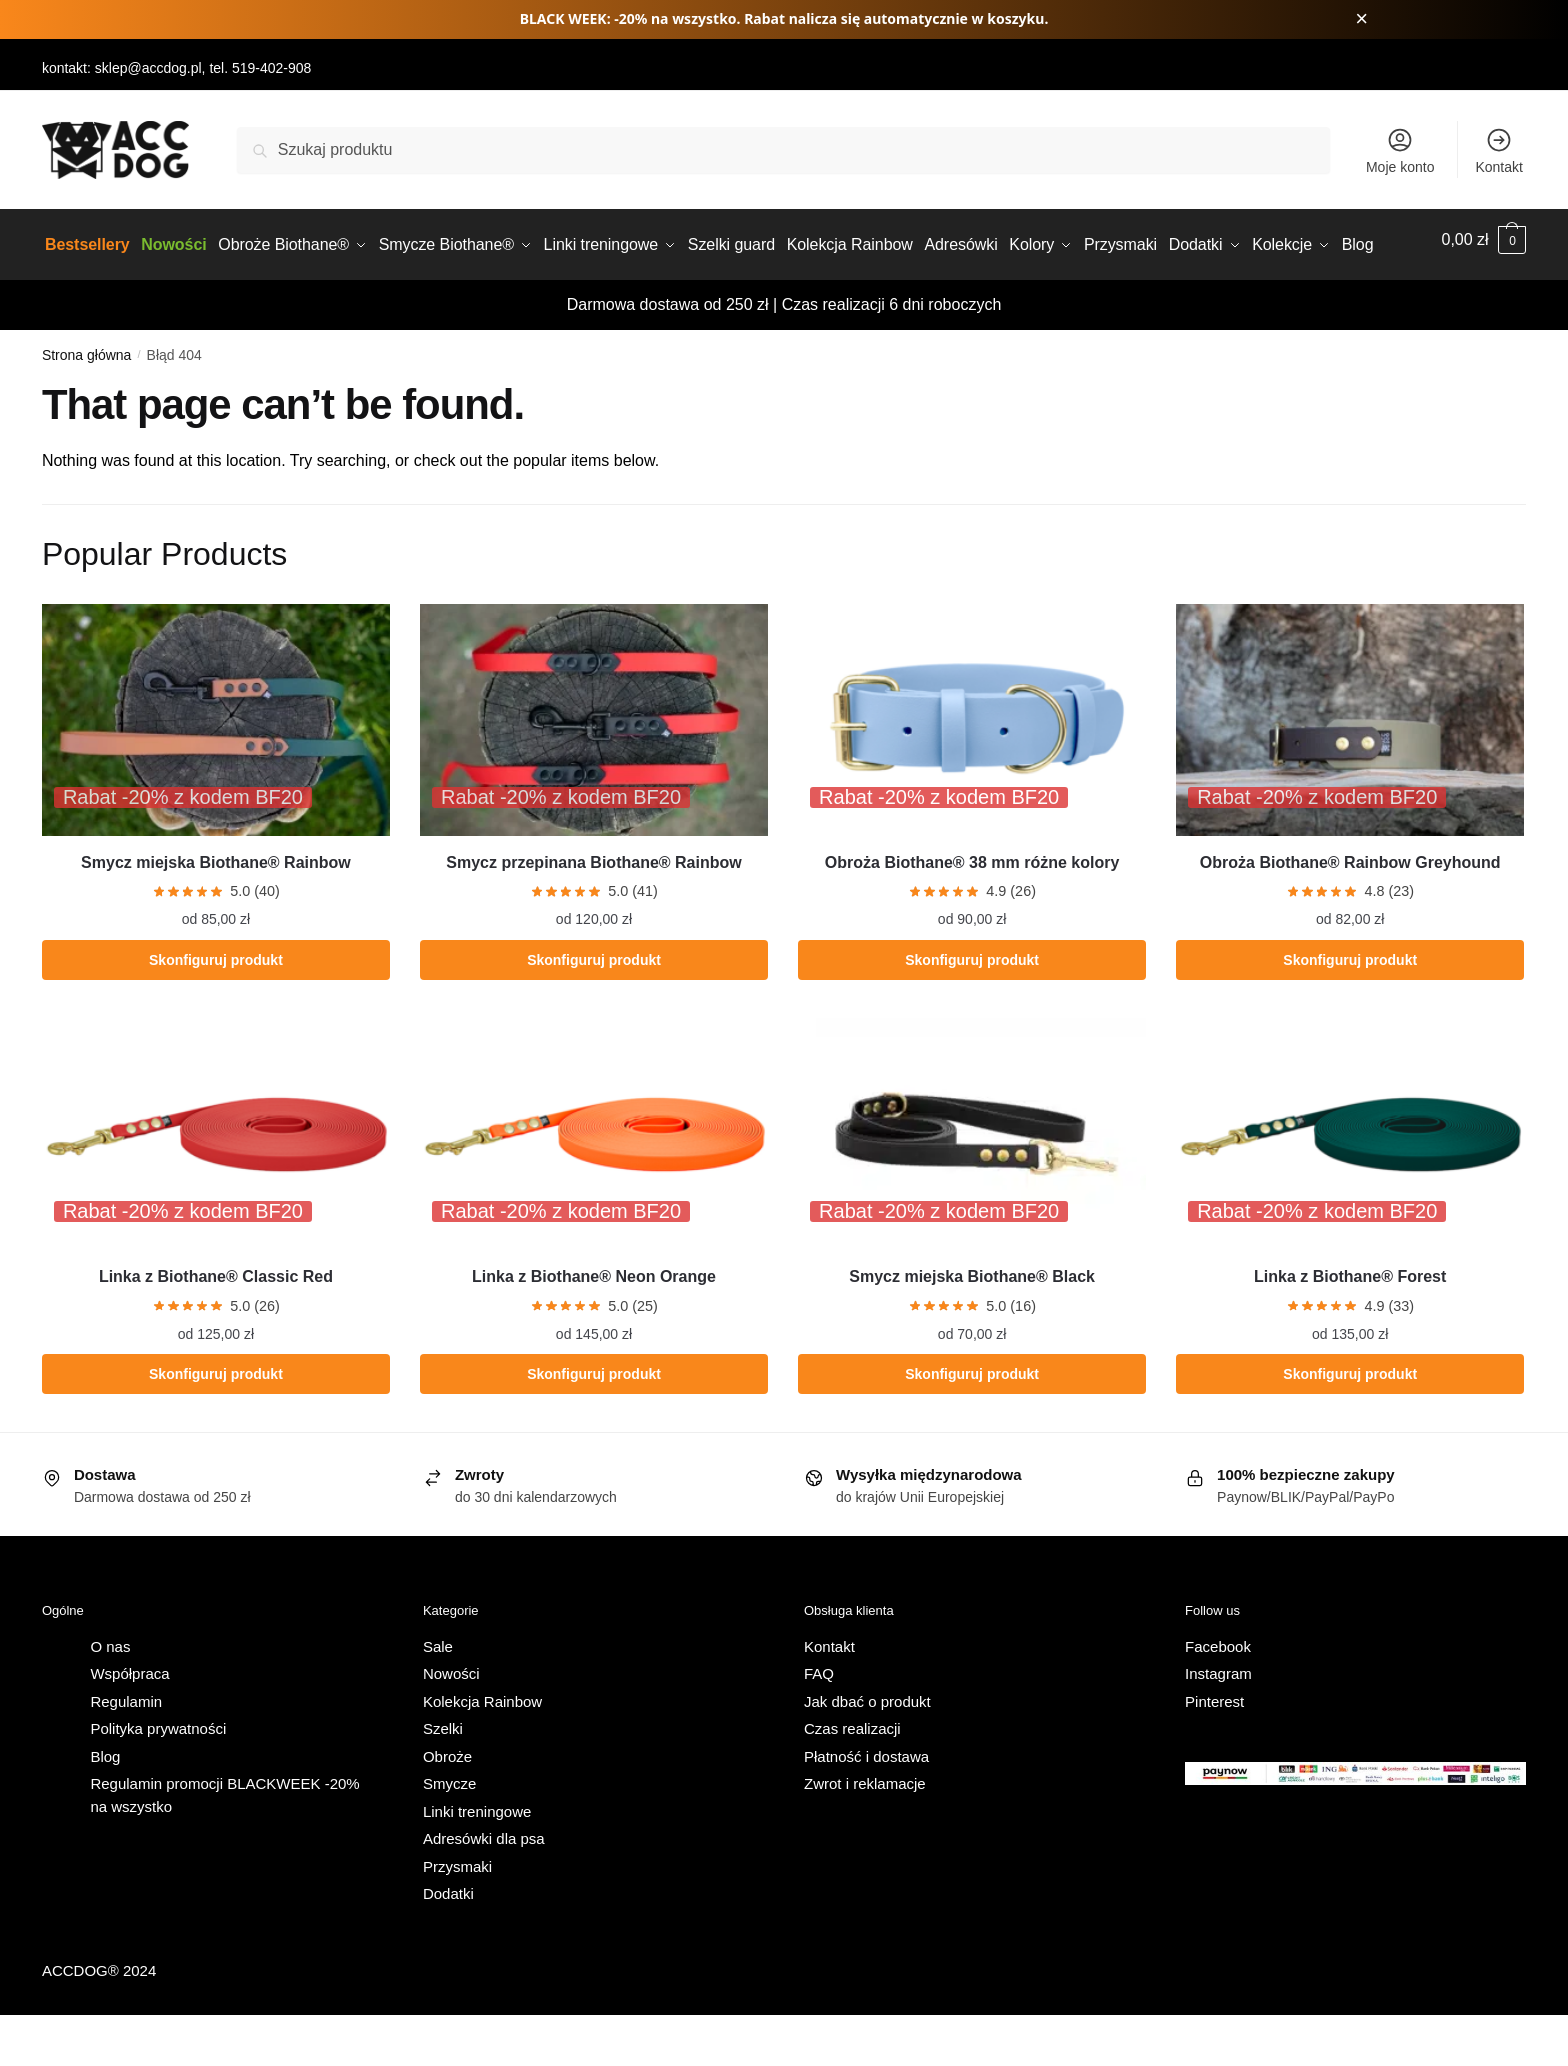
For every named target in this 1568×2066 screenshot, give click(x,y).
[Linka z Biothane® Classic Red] (216, 1185)
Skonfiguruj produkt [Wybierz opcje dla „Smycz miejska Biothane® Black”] (972, 1425)
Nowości (451, 1724)
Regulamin (126, 1751)
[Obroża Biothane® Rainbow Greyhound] (1350, 770)
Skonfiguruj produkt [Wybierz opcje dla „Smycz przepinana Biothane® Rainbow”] (594, 1010)
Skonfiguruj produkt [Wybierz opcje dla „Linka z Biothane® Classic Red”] (216, 1425)
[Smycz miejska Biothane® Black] (972, 1185)
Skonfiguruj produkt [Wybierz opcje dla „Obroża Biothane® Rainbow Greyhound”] (1350, 1010)
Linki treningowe (477, 1861)
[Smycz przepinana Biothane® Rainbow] (594, 770)
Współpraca (129, 1724)
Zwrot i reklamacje (865, 1834)
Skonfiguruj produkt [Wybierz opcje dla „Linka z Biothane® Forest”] (1350, 1425)
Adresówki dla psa (484, 1889)
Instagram (1218, 1724)
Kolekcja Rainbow (482, 1751)
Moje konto (1400, 150)
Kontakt (1498, 150)
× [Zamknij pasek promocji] (1361, 18)
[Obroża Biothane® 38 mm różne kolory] (972, 770)
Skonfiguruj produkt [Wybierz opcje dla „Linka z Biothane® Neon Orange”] (594, 1425)
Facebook (1218, 1696)
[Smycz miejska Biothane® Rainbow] (216, 770)
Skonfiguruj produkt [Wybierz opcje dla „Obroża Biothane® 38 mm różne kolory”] (972, 1010)
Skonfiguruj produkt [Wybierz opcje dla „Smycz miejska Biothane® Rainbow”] (216, 1010)
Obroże (447, 1806)
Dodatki (448, 1944)
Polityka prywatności (158, 1779)
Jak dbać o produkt (867, 1751)
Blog (105, 1806)
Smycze (449, 1834)
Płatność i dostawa (866, 1806)
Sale (438, 1696)
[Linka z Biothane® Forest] (1350, 1185)
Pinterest (1214, 1751)
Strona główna (87, 405)
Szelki (443, 1779)
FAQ (819, 1724)
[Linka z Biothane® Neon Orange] (594, 1185)
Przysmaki (457, 1916)
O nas (110, 1696)
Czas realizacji (852, 1779)
